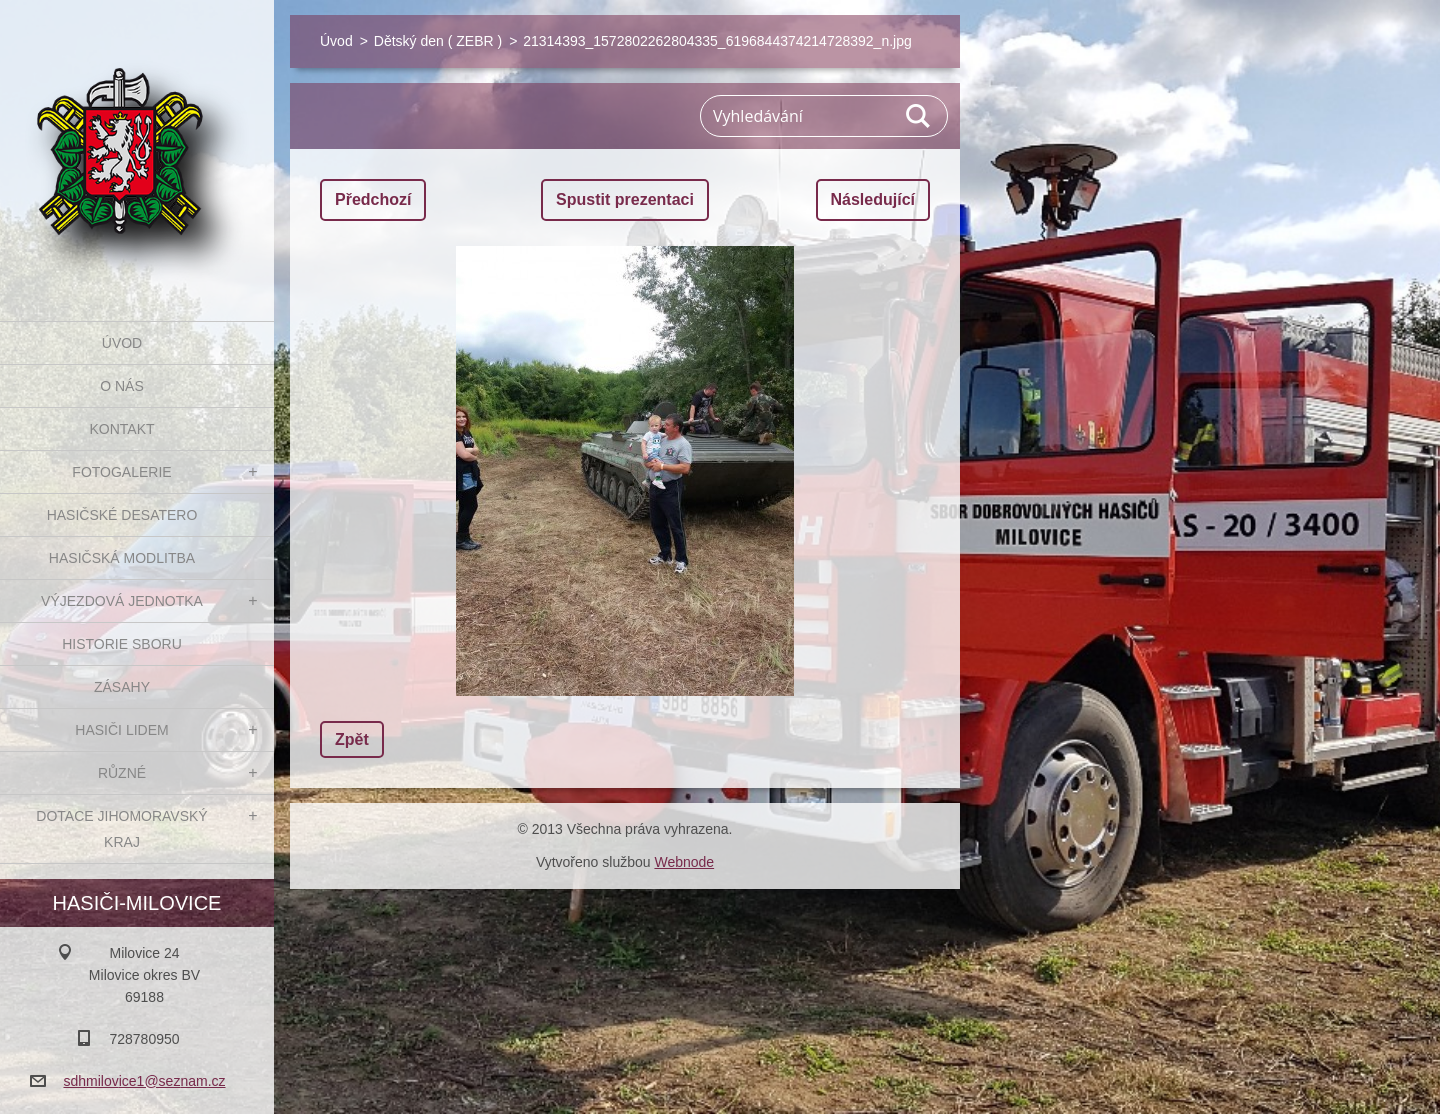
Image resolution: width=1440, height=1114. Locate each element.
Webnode (684, 862)
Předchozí (373, 199)
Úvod (122, 343)
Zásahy (122, 687)
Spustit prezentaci (625, 199)
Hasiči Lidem (121, 730)
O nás (122, 386)
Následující (873, 199)
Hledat (919, 116)
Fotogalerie (121, 472)
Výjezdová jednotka (122, 601)
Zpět (352, 739)
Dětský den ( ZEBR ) (438, 41)
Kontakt (121, 429)
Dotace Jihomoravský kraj (121, 829)
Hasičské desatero (122, 515)
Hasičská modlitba (122, 558)
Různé (122, 773)
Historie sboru (122, 644)
